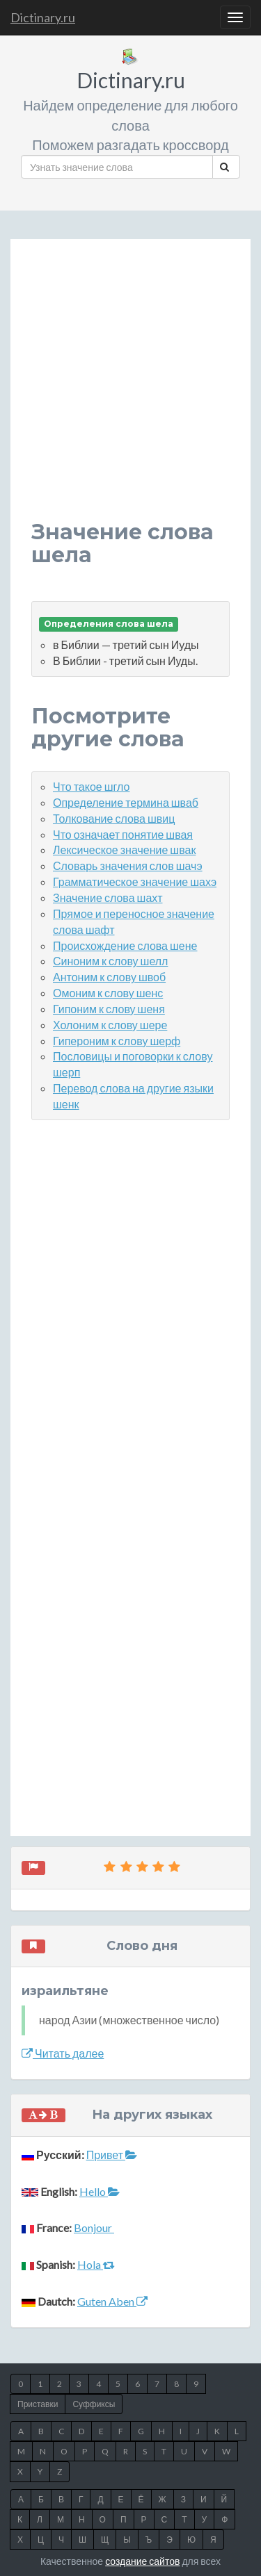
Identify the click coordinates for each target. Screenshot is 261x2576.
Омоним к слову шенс (108, 992)
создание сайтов (142, 2561)
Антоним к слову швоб (109, 976)
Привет (111, 2154)
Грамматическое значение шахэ (134, 881)
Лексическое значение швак (124, 849)
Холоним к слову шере (110, 1024)
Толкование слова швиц (114, 818)
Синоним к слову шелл (110, 960)
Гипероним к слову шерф (116, 1040)
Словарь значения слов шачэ (128, 865)
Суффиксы (93, 2404)
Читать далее (63, 2053)
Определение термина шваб (125, 802)
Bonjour (94, 2227)
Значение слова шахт (107, 897)
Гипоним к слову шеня (109, 1008)
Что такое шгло (91, 786)
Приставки (37, 2404)
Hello (99, 2191)
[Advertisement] (130, 390)
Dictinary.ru (42, 17)
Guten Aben (112, 2301)
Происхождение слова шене (125, 945)
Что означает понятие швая (123, 834)
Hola (96, 2264)
